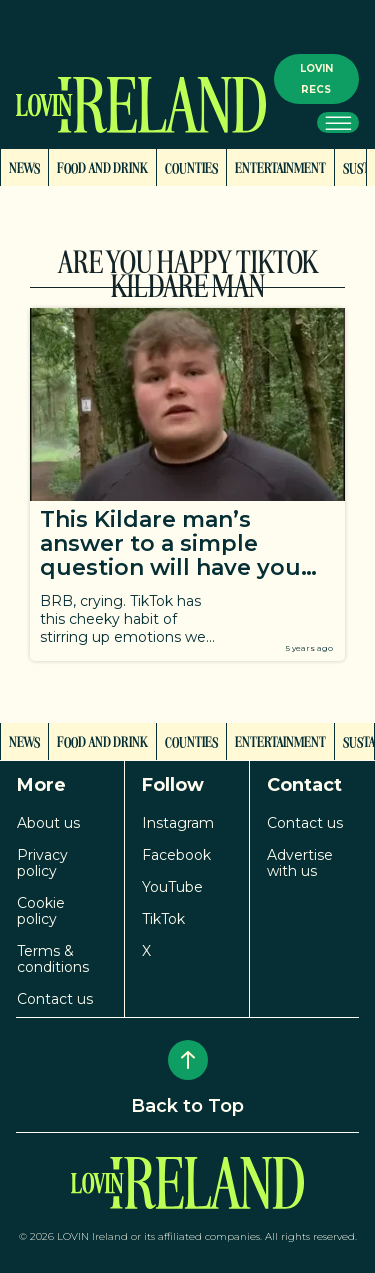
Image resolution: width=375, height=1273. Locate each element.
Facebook (176, 855)
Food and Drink (102, 167)
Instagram (178, 823)
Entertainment (280, 167)
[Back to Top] (188, 1060)
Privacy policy (42, 863)
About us (48, 823)
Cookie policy (41, 911)
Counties (191, 167)
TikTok (163, 919)
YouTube (172, 887)
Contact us (55, 999)
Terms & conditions (53, 959)
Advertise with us (300, 863)
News (24, 167)
